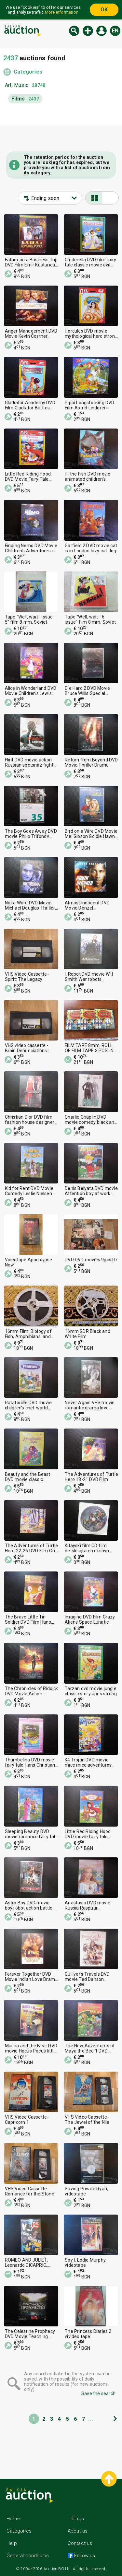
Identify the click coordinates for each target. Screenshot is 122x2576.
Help (12, 2543)
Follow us (84, 2555)
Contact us (80, 2543)
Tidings (76, 2519)
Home (13, 2519)
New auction (88, 31)
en (115, 31)
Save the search (98, 2393)
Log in (101, 31)
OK (104, 9)
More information (61, 12)
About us (78, 2531)
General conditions (28, 2555)
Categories (28, 72)
